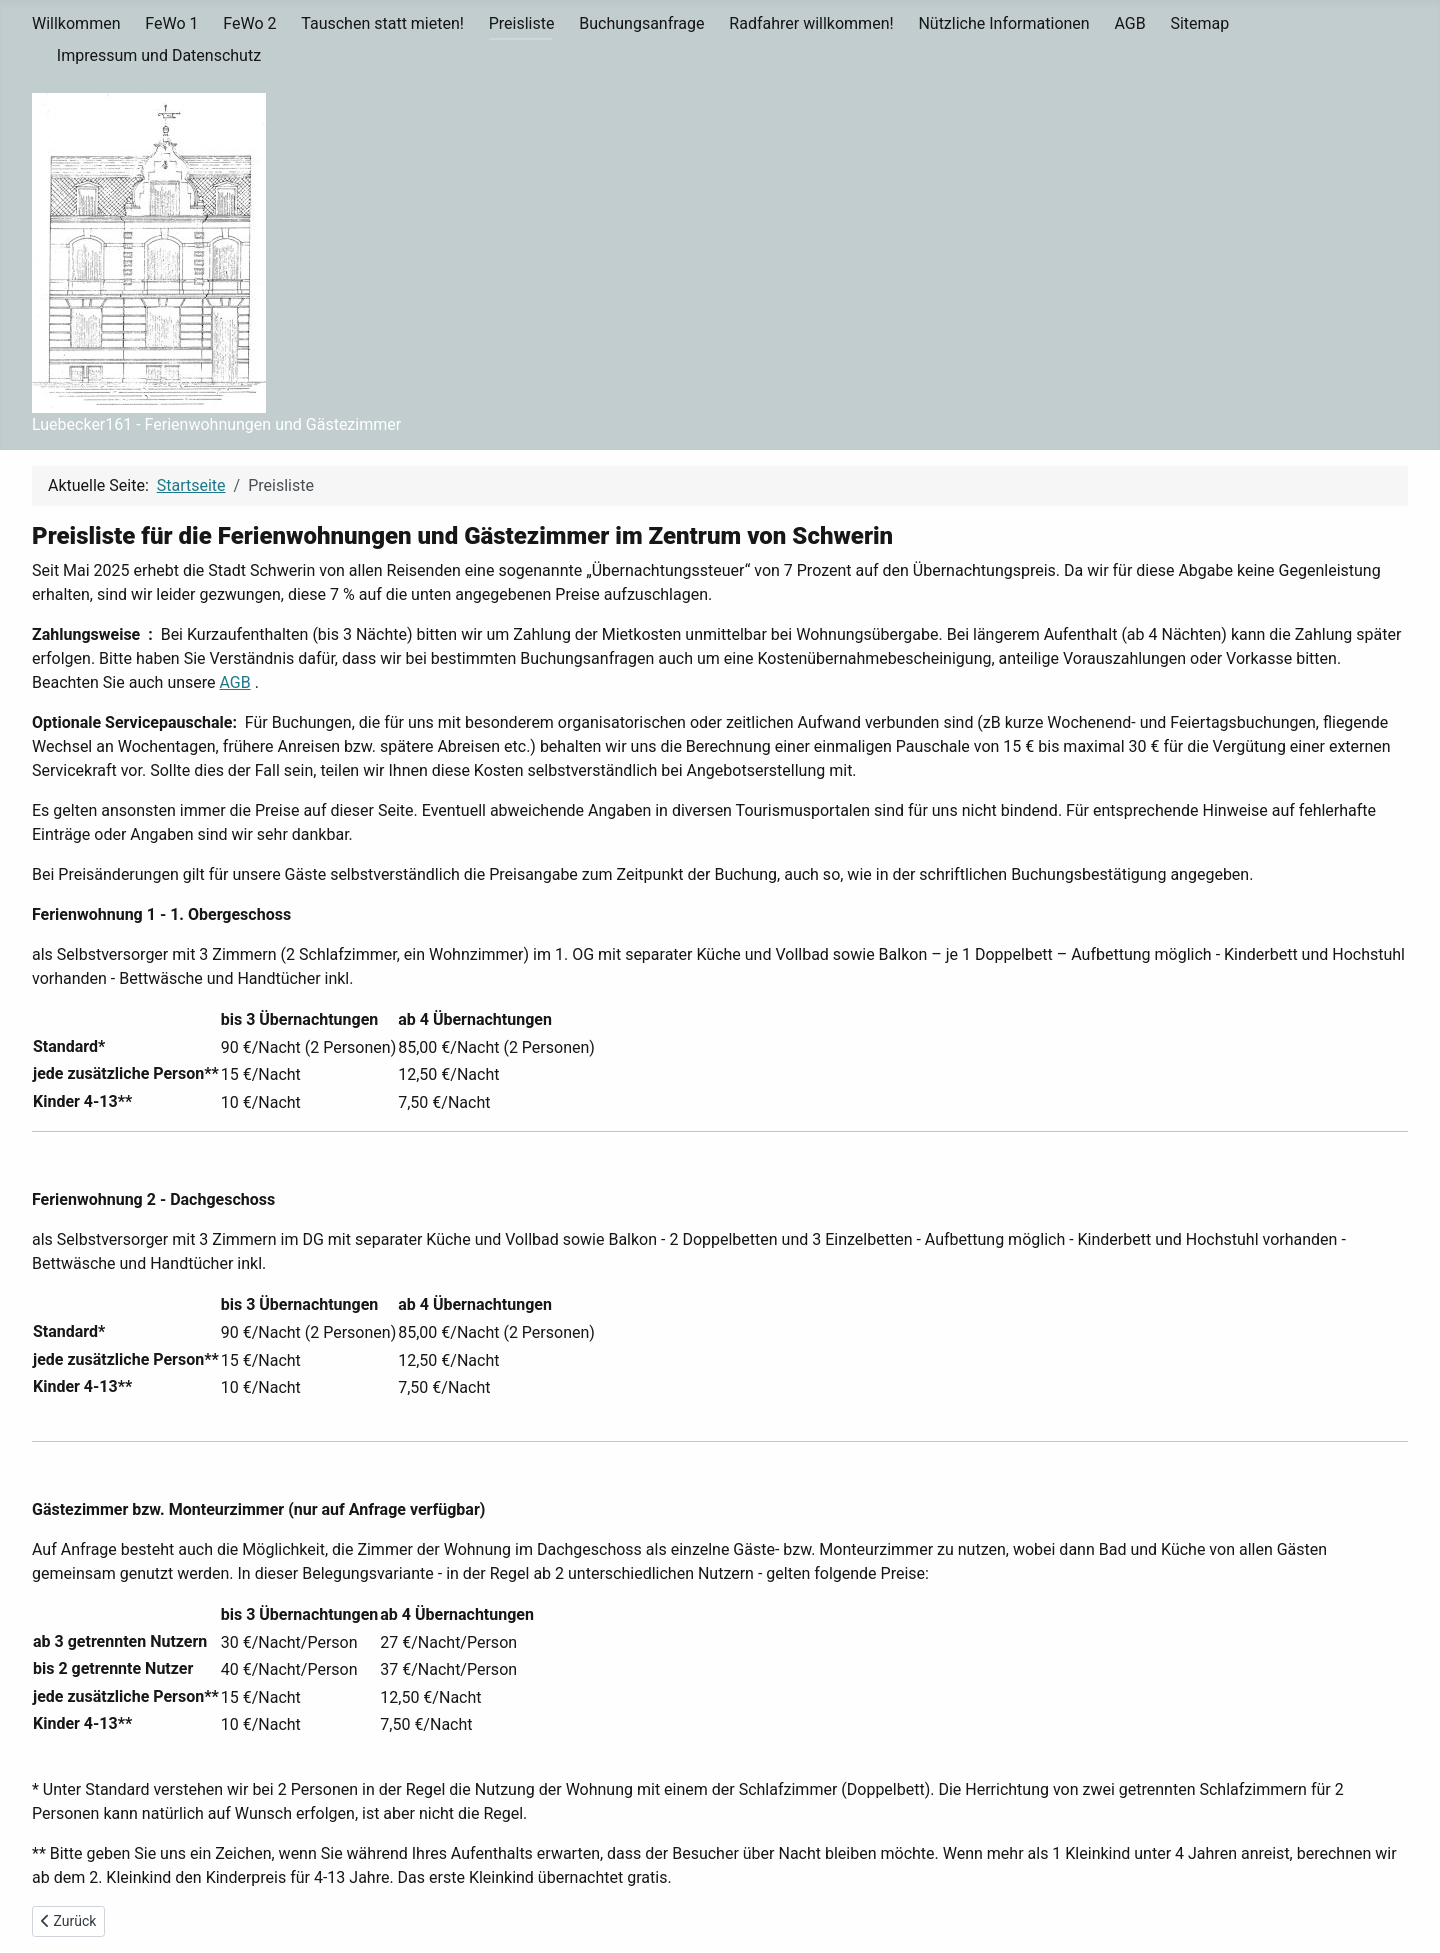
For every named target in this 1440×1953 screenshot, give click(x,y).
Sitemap (1199, 23)
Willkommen (76, 23)
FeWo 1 (171, 23)
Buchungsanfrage (641, 23)
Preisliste (522, 23)
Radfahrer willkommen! (811, 23)
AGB (1129, 23)
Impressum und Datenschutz (159, 55)
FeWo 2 (249, 23)
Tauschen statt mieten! (382, 23)
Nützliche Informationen (1003, 23)
